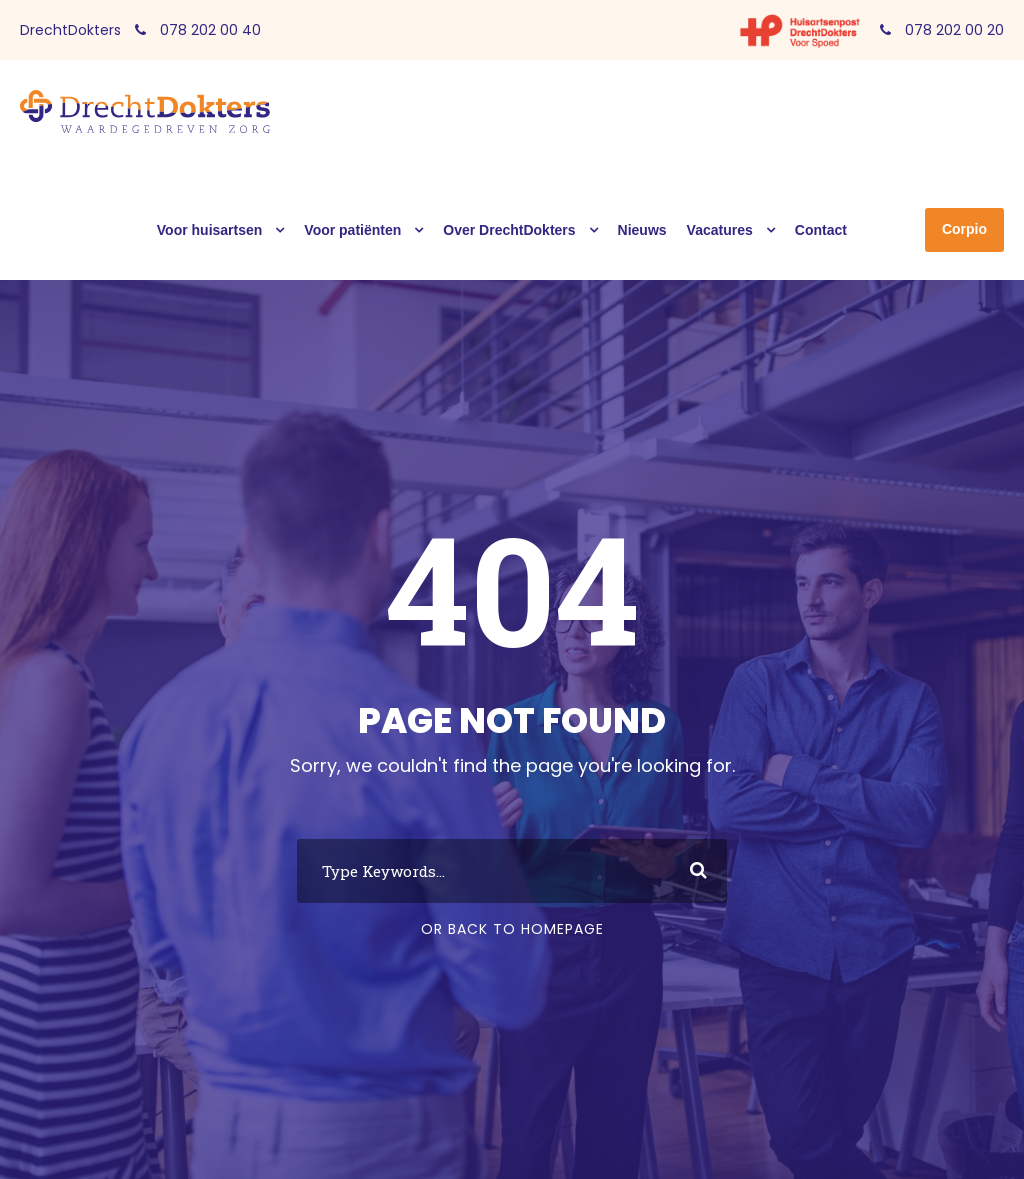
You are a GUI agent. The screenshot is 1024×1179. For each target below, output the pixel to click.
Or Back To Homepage (512, 929)
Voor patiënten (352, 230)
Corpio (964, 229)
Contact (821, 230)
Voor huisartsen (210, 230)
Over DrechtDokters (509, 230)
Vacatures (720, 230)
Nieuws (642, 230)
